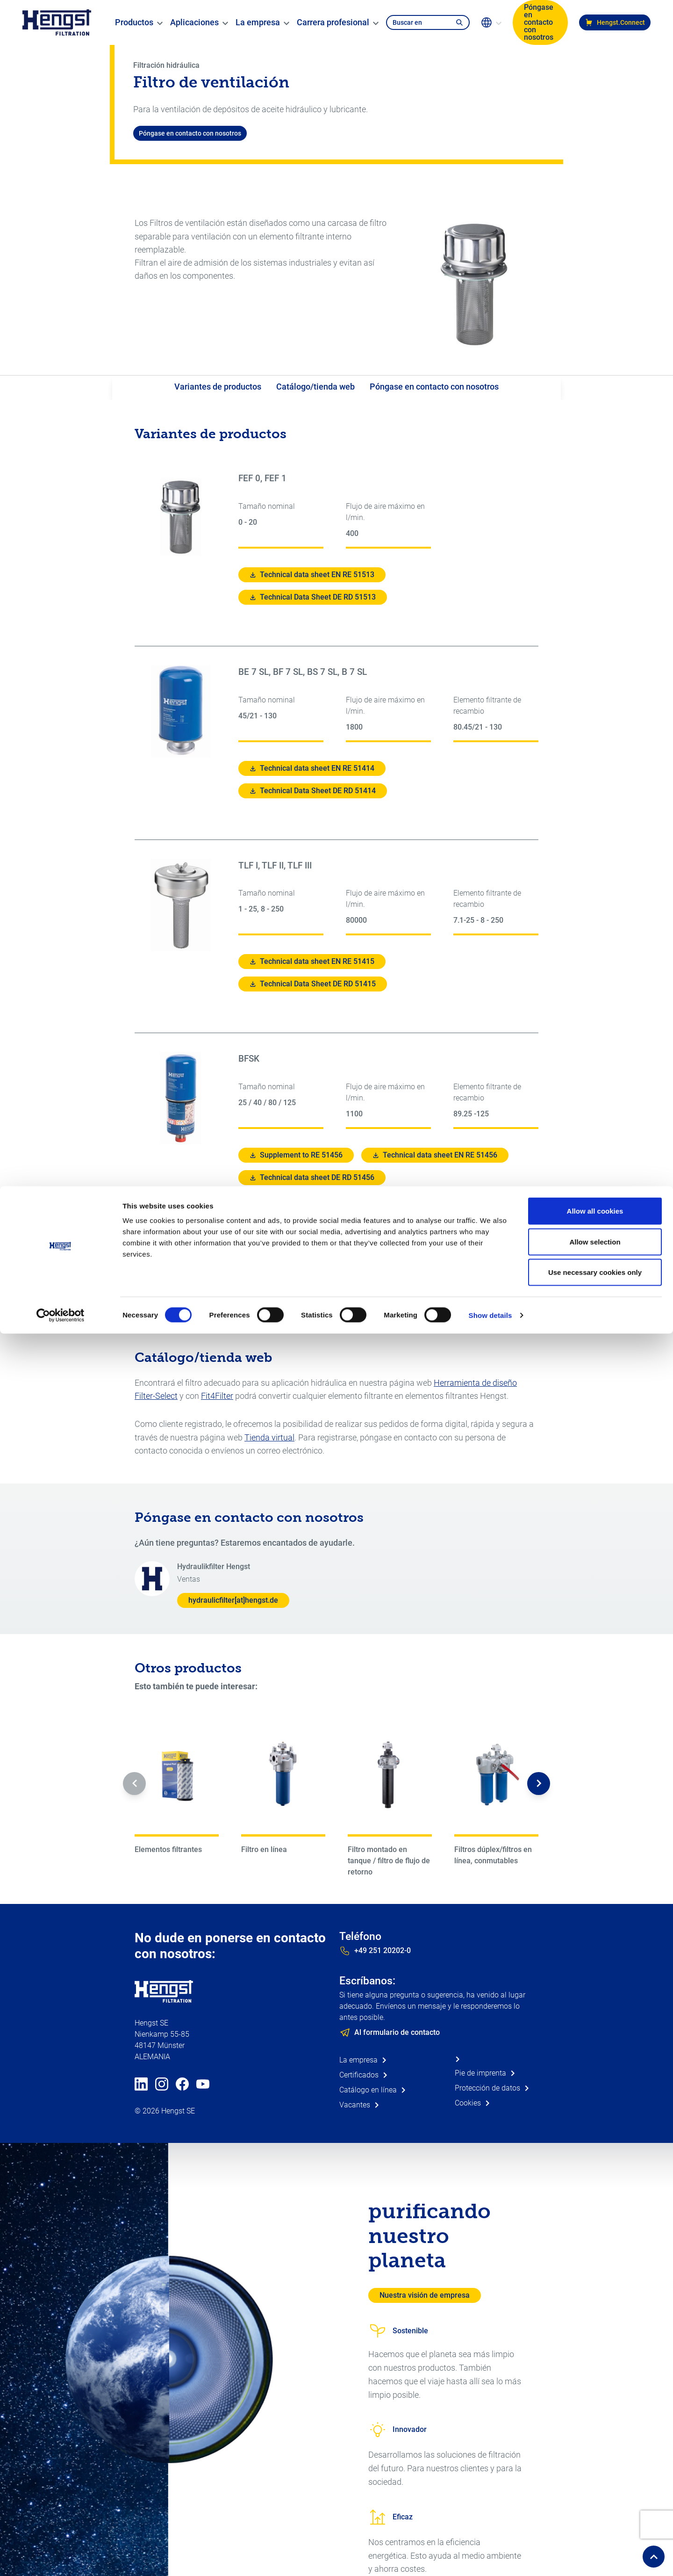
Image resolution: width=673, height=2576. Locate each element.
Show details (490, 129)
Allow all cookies (595, 25)
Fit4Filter (217, 1396)
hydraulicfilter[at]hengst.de (233, 1600)
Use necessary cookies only (595, 86)
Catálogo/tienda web (315, 386)
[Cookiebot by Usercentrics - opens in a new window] (60, 129)
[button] (134, 1783)
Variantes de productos (217, 386)
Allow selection (594, 55)
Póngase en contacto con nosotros (434, 386)
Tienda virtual (269, 1437)
